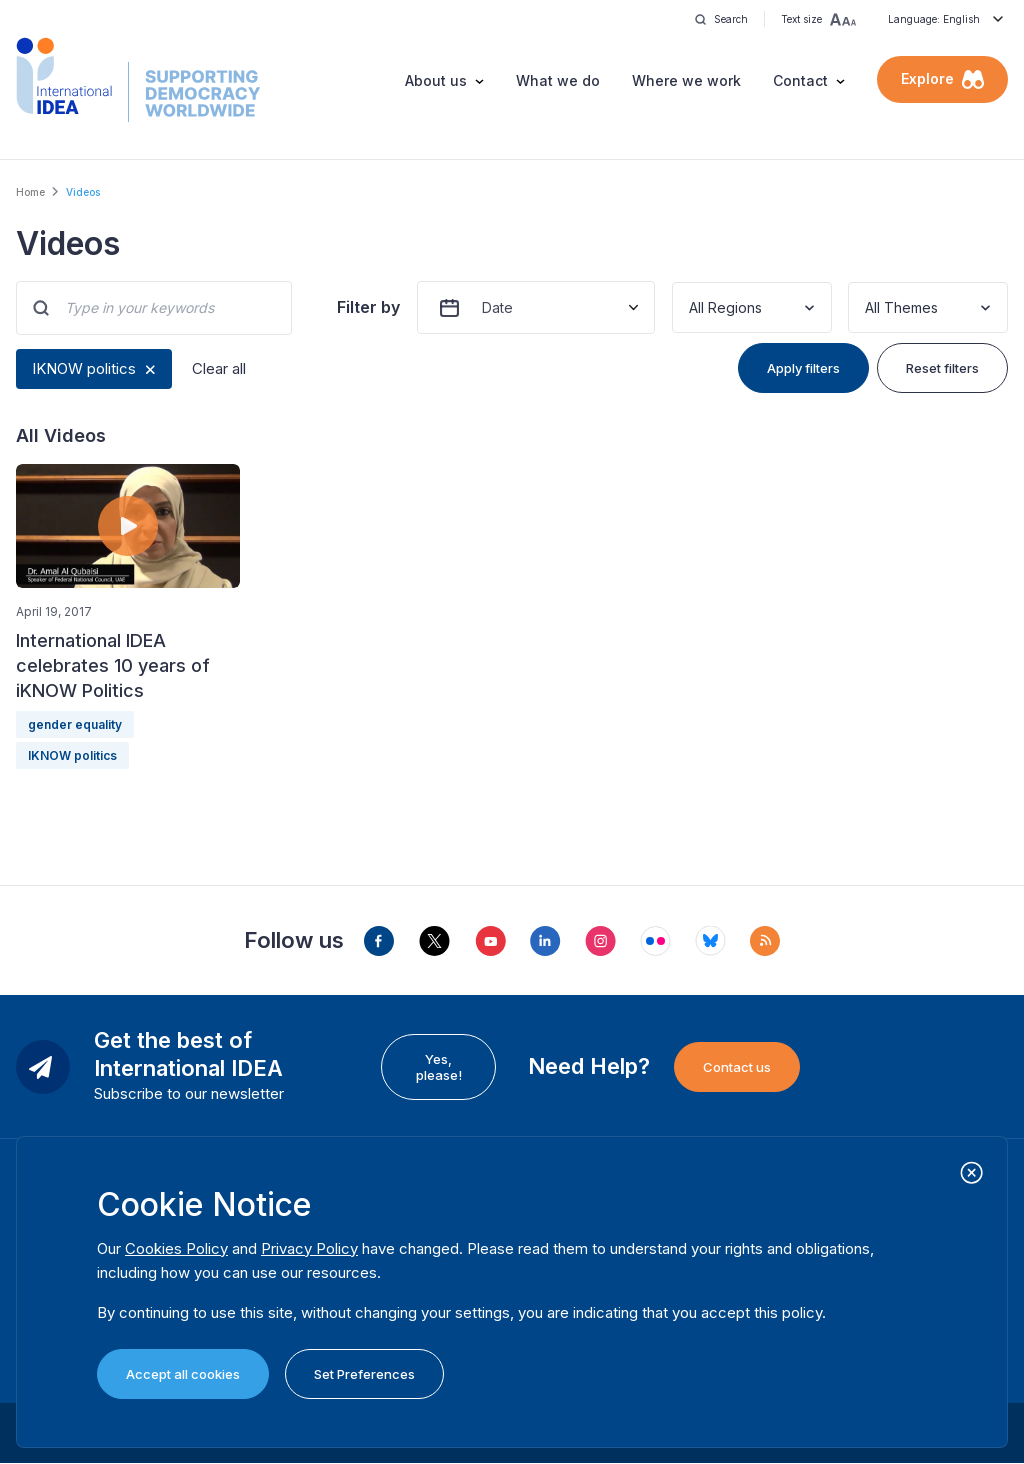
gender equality (75, 724)
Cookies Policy (176, 1248)
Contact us (737, 1067)
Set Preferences (364, 1374)
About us (436, 80)
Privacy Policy (309, 1248)
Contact (800, 80)
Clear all (219, 368)
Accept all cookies (183, 1374)
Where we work (686, 80)
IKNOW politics (84, 368)
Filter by (368, 307)
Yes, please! (439, 1067)
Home (30, 192)
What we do (558, 80)
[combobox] (691, 307)
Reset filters (942, 368)
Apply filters (803, 368)
